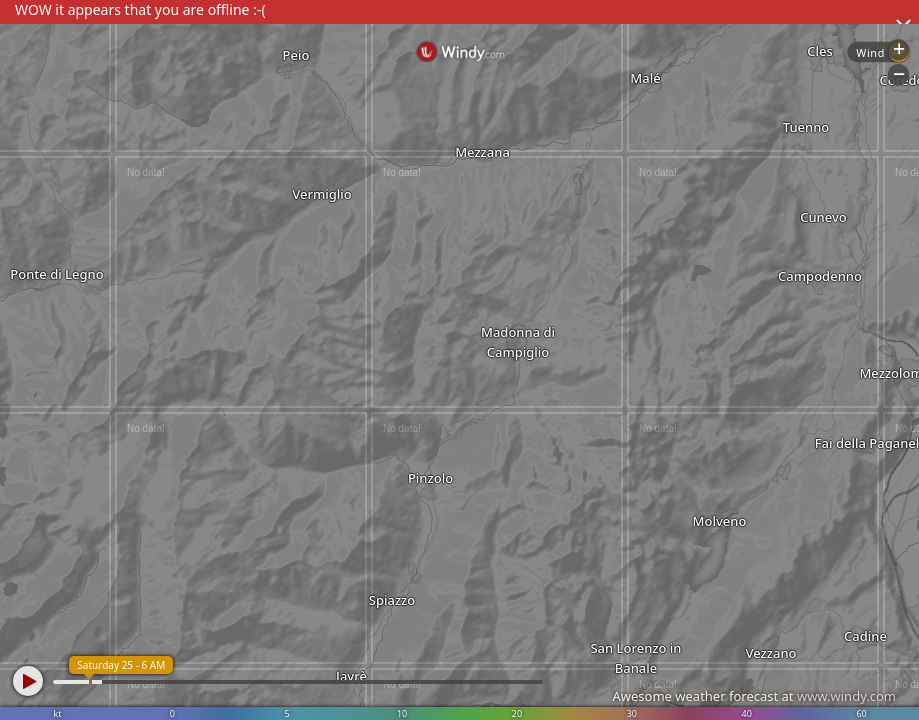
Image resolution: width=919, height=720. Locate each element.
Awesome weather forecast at (754, 696)
